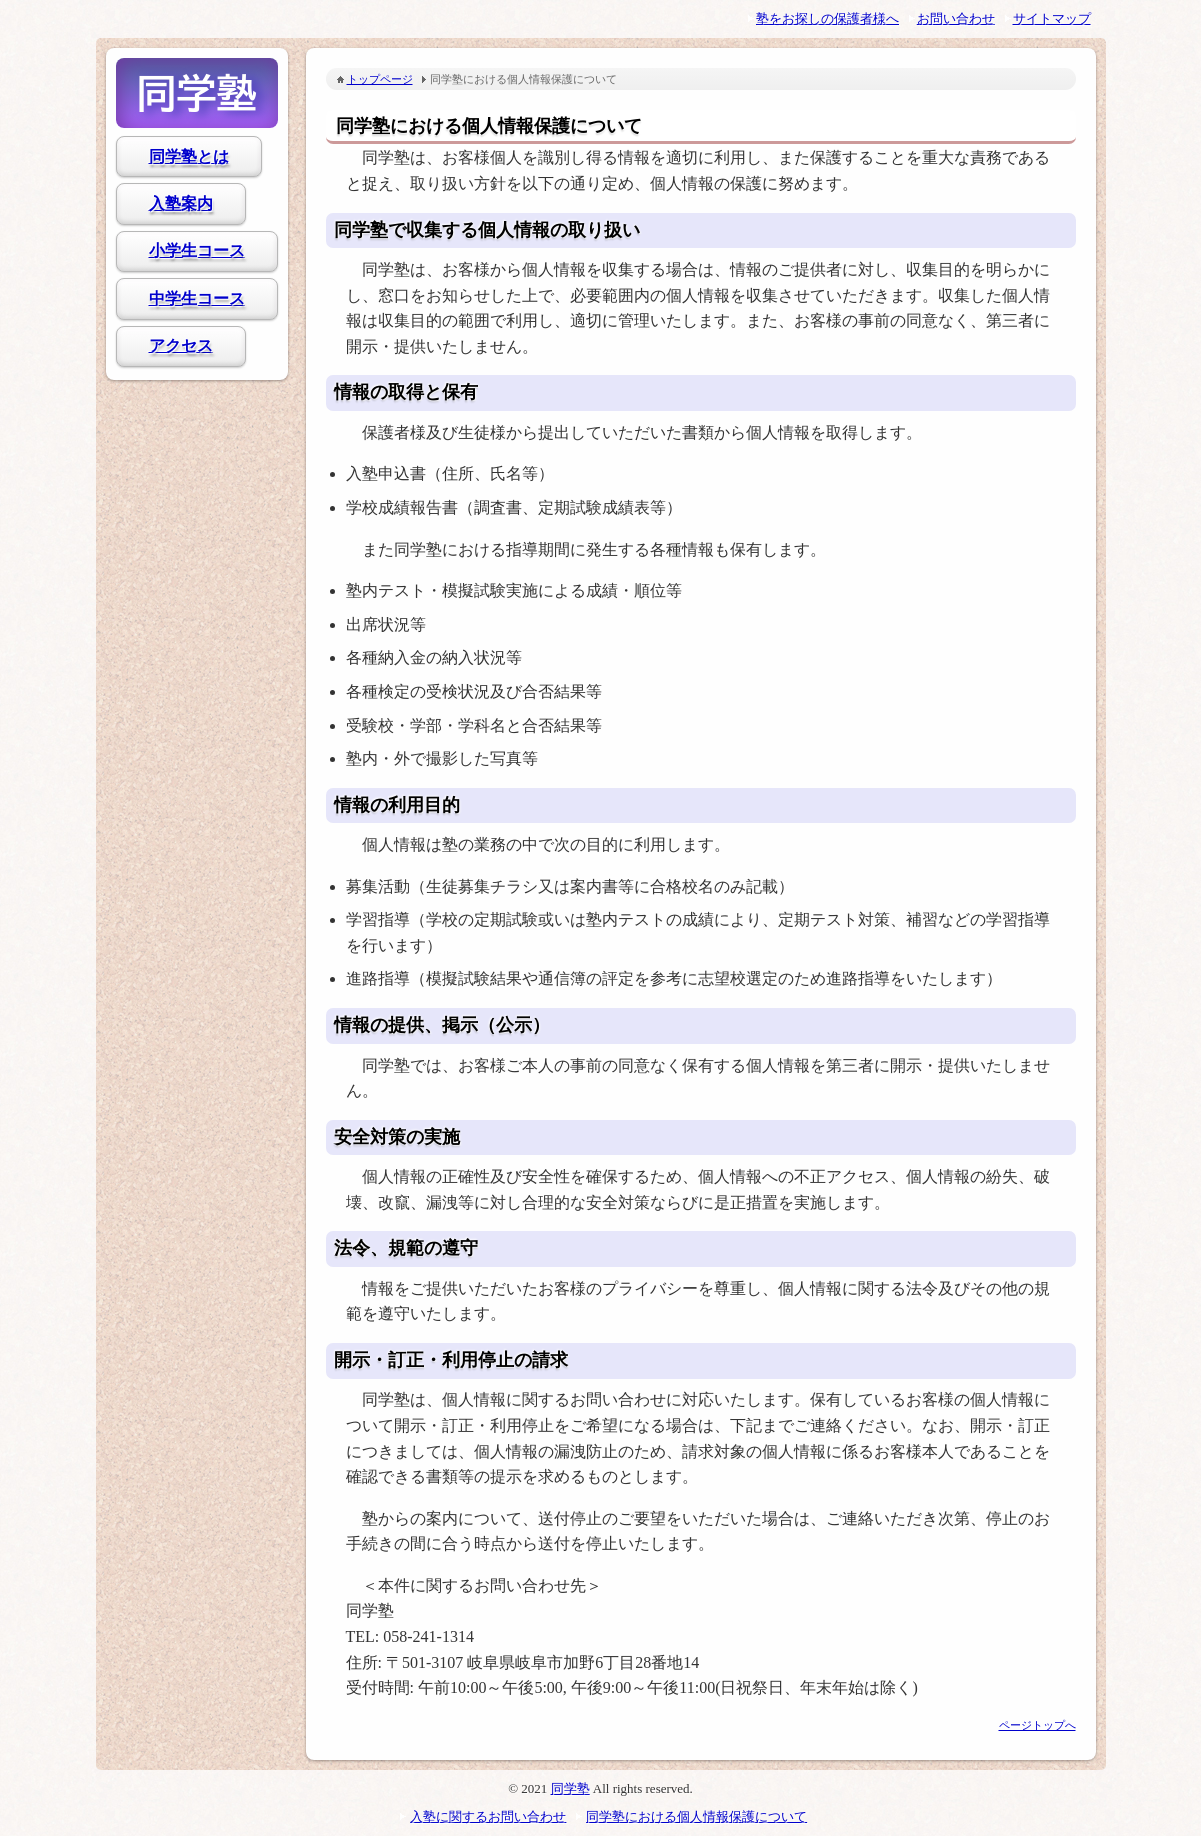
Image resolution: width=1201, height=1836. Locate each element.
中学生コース (197, 298)
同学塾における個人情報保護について (696, 1816)
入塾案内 (181, 203)
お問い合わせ (956, 18)
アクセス (181, 345)
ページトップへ (1037, 1725)
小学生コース (197, 250)
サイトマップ (1052, 18)
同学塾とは (189, 156)
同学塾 (197, 93)
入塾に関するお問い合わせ (488, 1816)
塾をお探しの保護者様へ (827, 18)
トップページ (380, 79)
